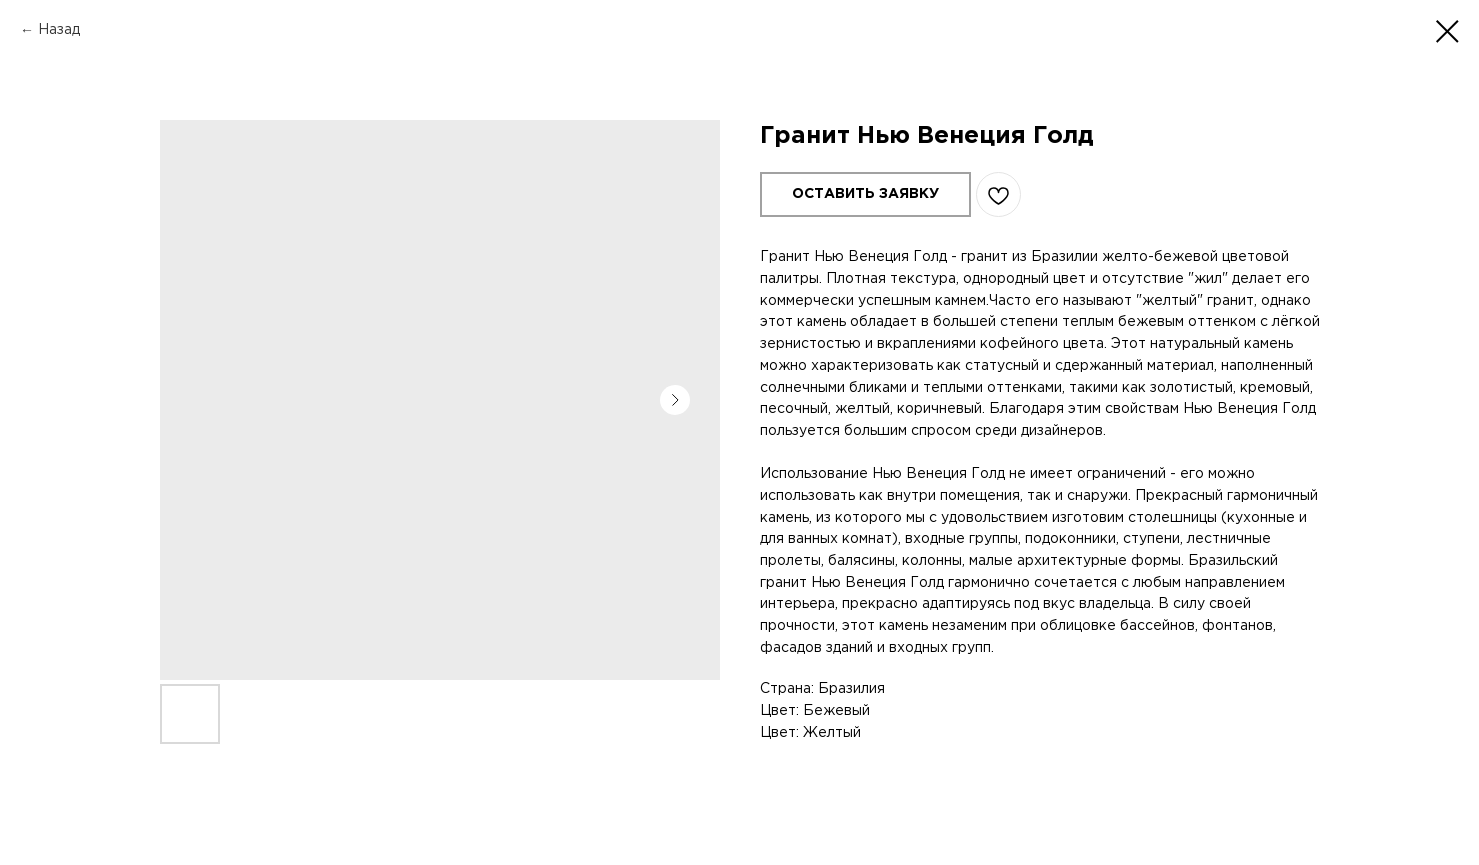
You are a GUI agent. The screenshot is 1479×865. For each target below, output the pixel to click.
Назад (59, 30)
